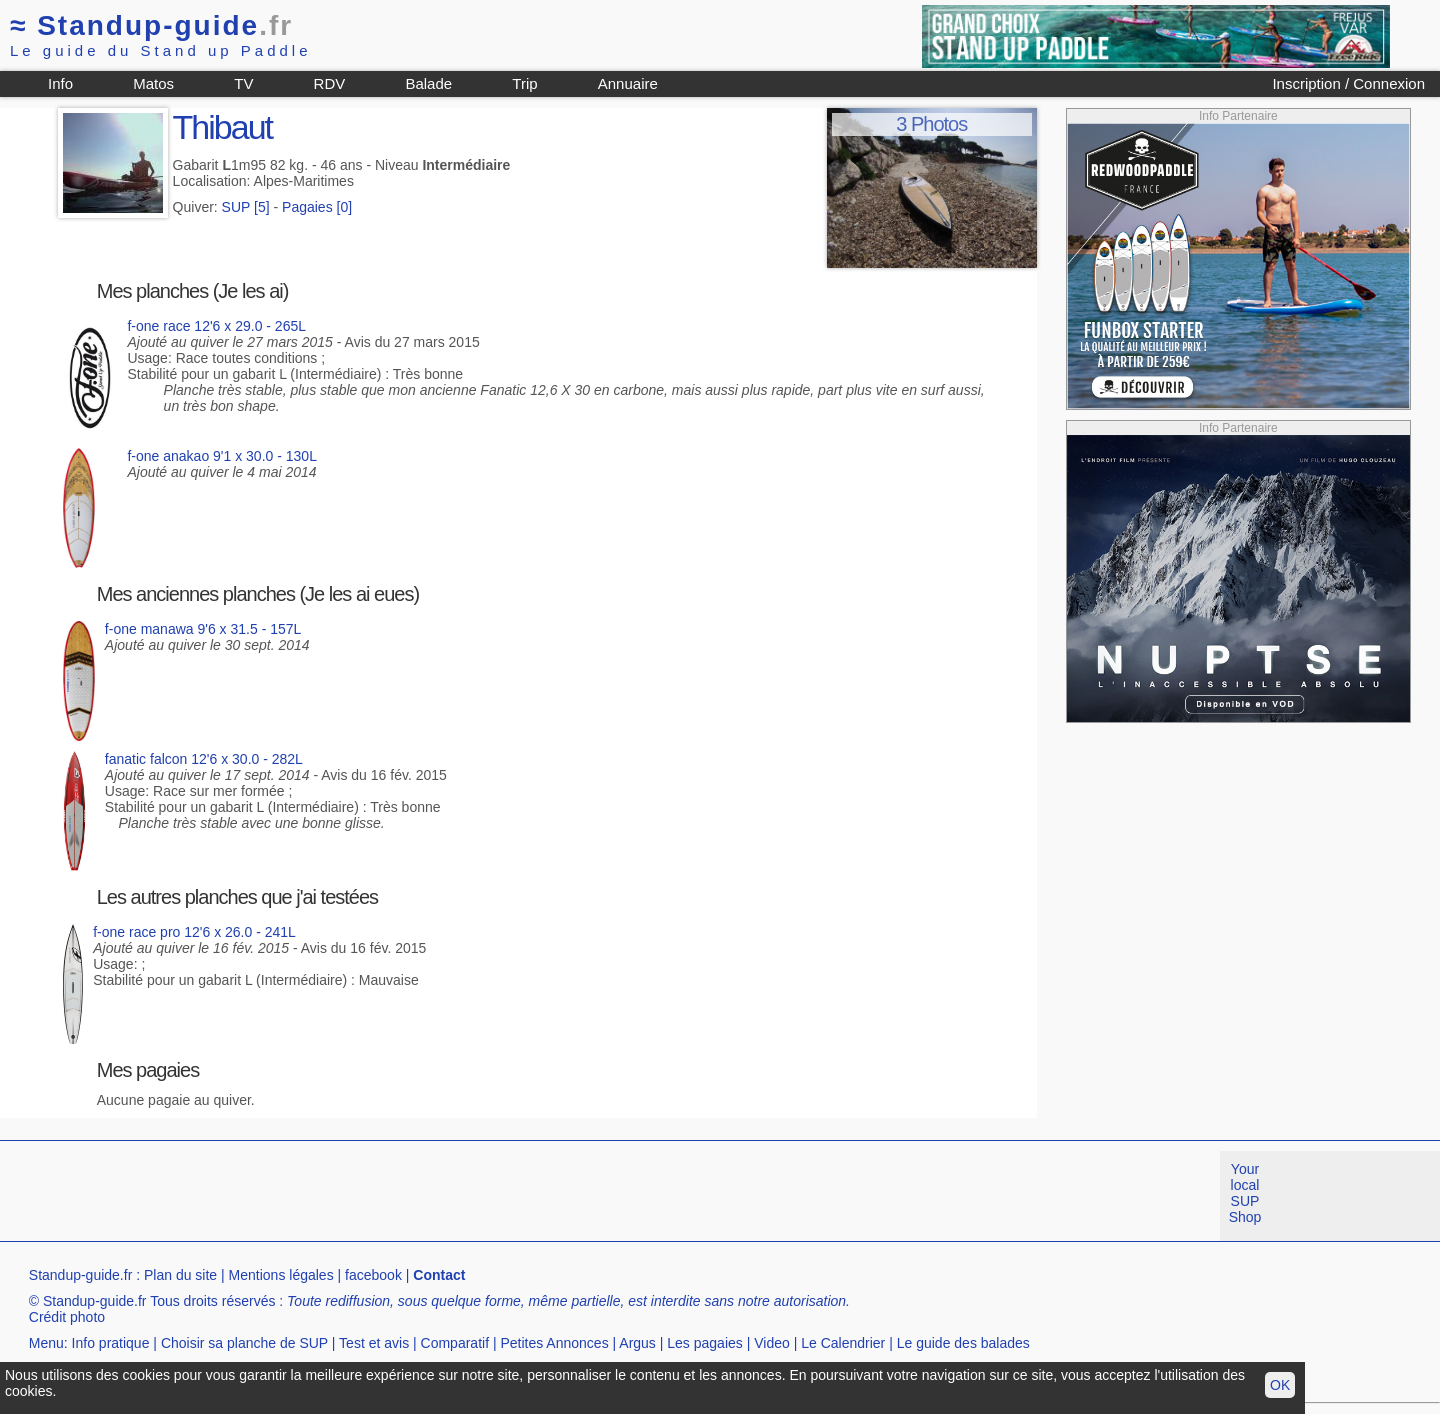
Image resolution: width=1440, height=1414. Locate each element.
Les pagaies (705, 1343)
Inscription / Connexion (1348, 83)
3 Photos (931, 124)
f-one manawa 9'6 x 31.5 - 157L (203, 629)
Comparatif (455, 1343)
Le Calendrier (843, 1343)
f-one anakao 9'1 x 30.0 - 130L (221, 456)
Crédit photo (67, 1317)
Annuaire (628, 83)
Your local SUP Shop (1245, 1193)
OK (1280, 1385)
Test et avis (374, 1343)
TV (243, 83)
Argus (637, 1343)
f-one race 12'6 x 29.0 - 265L (216, 326)
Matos (153, 83)
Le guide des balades (963, 1343)
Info (60, 83)
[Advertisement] (364, 1196)
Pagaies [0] (317, 207)
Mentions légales (281, 1275)
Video (772, 1343)
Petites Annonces (554, 1343)
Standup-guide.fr (81, 1275)
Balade (428, 83)
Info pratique (111, 1343)
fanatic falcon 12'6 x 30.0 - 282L (204, 759)
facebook (373, 1275)
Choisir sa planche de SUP (244, 1343)
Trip (524, 83)
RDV (330, 83)
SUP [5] (246, 207)
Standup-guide (151, 25)
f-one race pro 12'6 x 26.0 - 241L (194, 932)
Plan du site (180, 1275)
